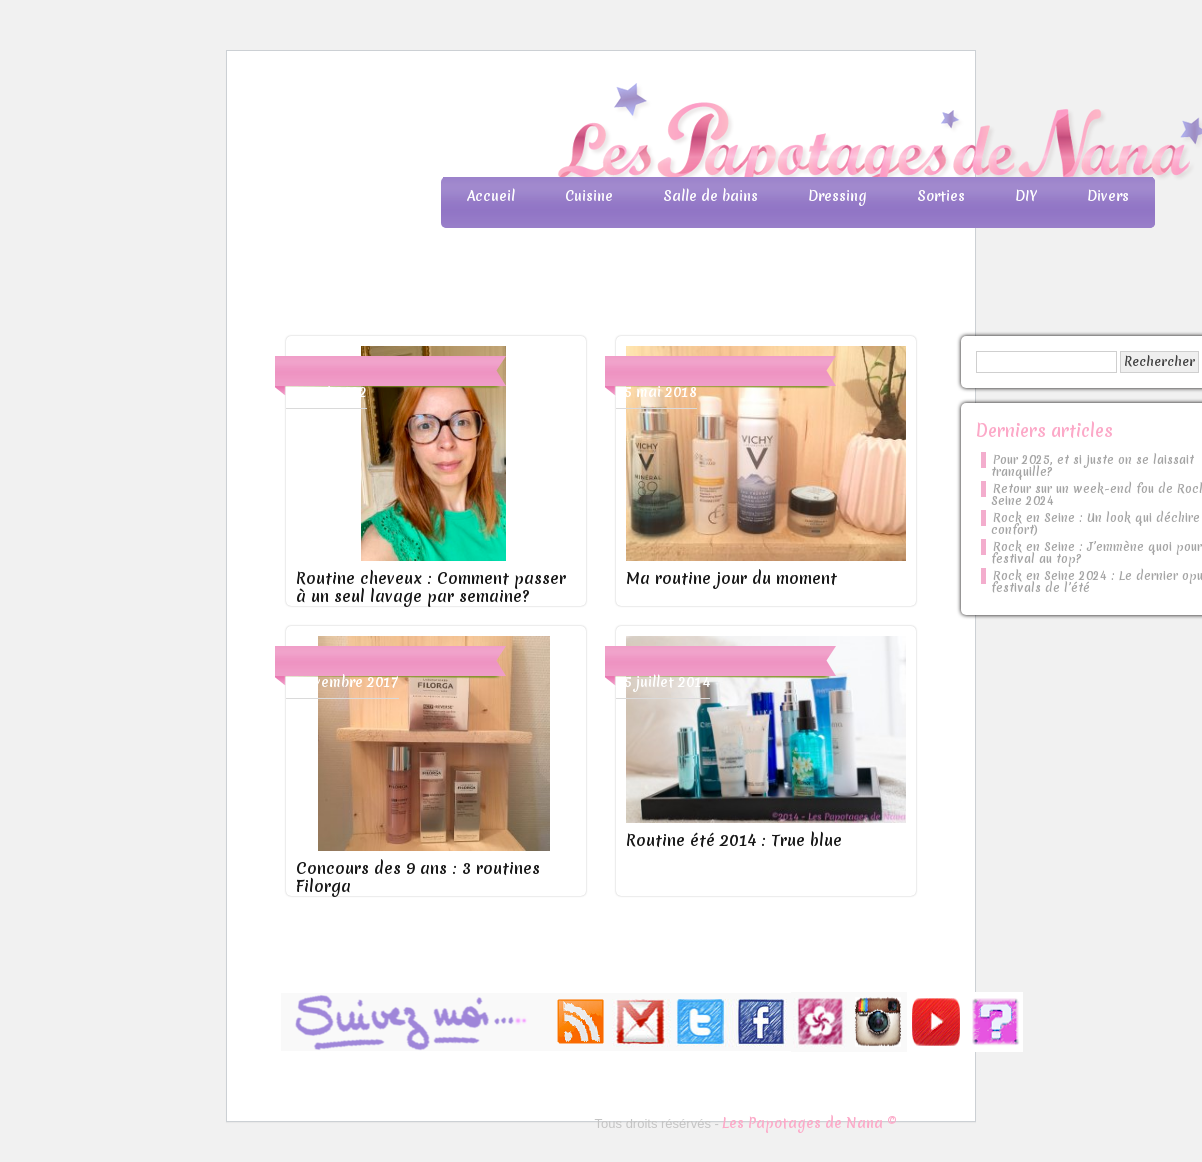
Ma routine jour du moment (731, 578)
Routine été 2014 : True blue (734, 840)
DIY (1026, 196)
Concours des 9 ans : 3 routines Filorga (418, 877)
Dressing (837, 196)
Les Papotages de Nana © (809, 1123)
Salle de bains (710, 196)
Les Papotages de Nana (733, 135)
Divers (1108, 196)
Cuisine (589, 196)
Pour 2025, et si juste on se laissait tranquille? (1092, 466)
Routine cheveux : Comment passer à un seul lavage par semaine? (431, 587)
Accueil (491, 196)
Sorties (941, 196)
